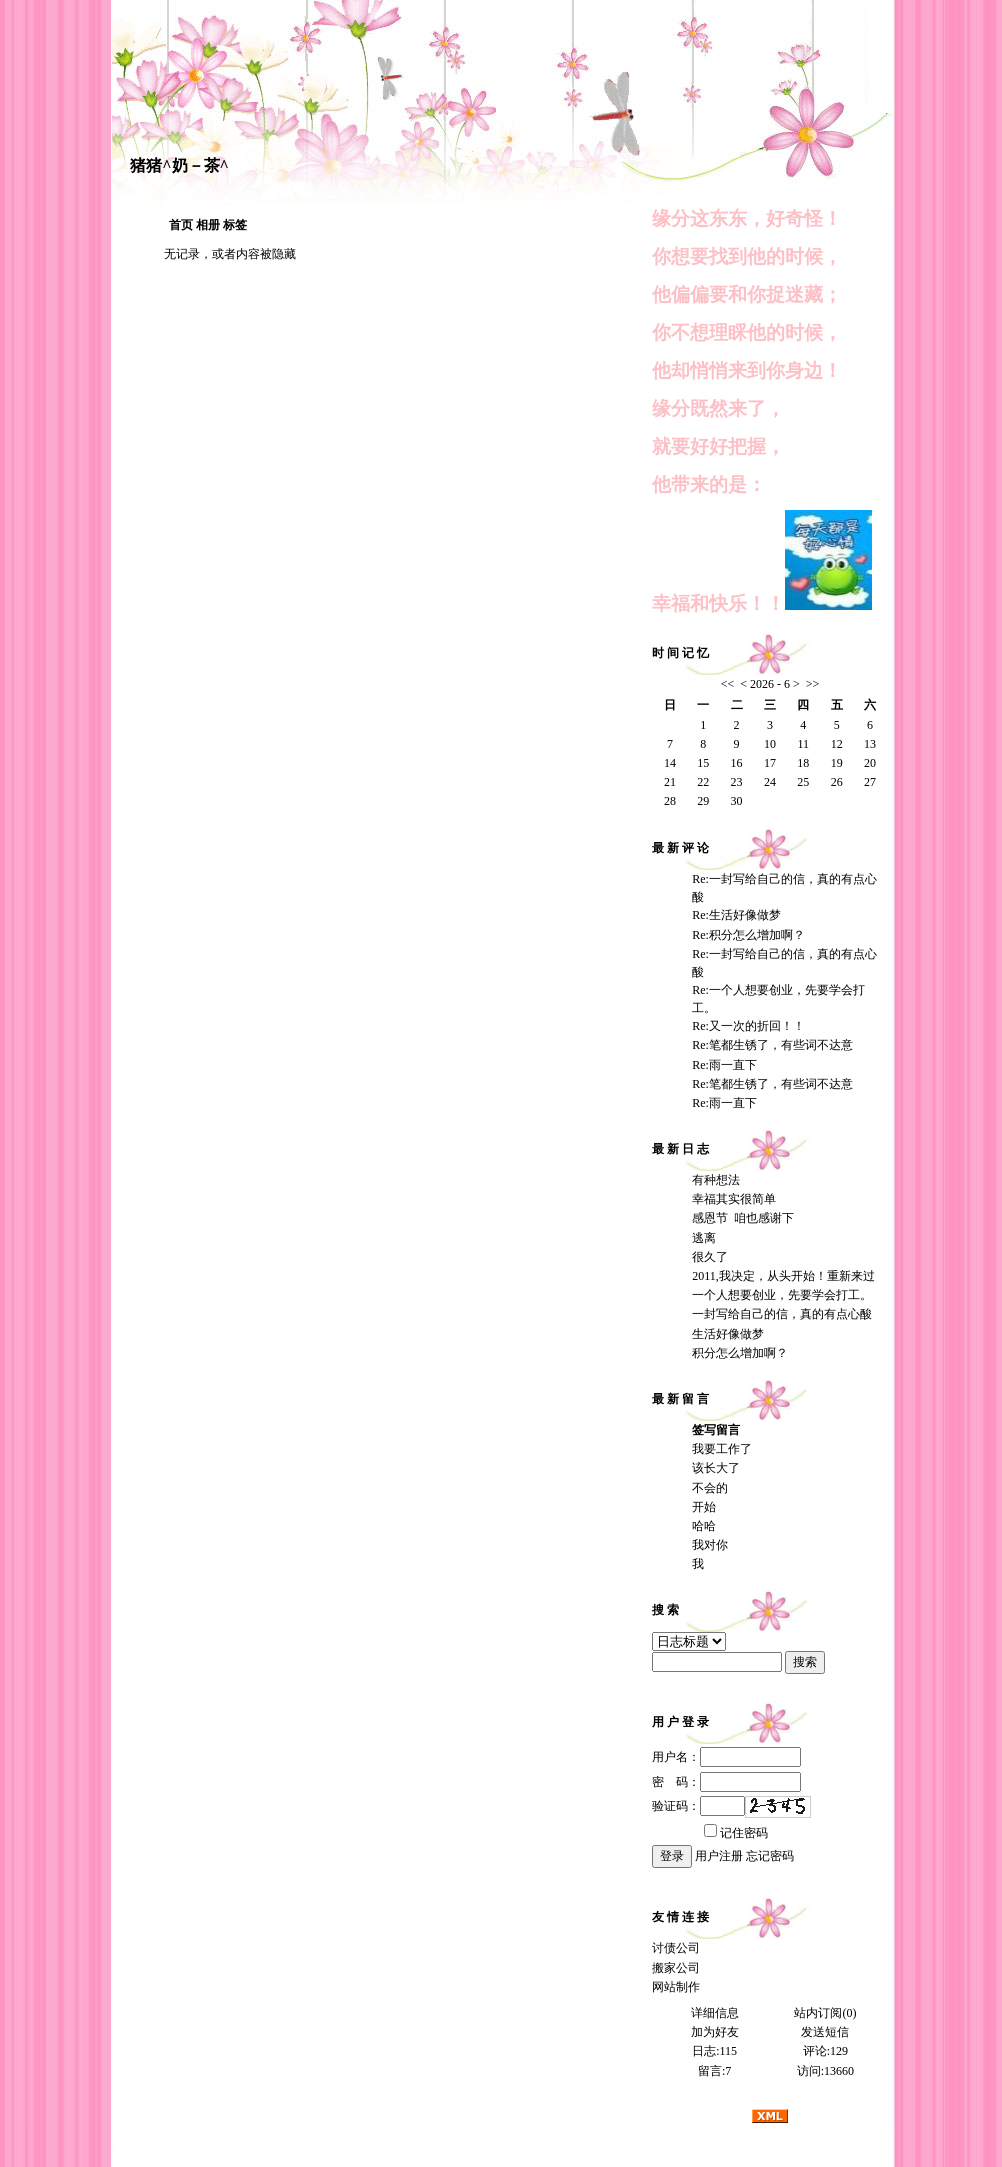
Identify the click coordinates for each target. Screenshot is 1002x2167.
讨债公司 (676, 1948)
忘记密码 (770, 1856)
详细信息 (715, 2013)
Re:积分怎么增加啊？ (748, 935)
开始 (704, 1507)
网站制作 (676, 1987)
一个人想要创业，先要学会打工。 (782, 1295)
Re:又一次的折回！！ (748, 1026)
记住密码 (736, 1833)
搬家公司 (676, 1968)
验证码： (698, 1806)
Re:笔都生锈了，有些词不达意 (772, 1045)
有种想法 (716, 1180)
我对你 (710, 1545)
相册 (208, 225)
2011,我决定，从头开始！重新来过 (783, 1276)
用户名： (726, 1757)
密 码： (726, 1782)
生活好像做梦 (728, 1334)
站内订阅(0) (825, 2013)
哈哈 (704, 1526)
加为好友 (715, 2032)
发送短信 (825, 2032)
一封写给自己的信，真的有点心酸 (782, 1314)
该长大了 (716, 1468)
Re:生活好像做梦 (736, 915)
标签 (235, 225)
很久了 (710, 1257)
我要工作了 (722, 1449)
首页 (181, 225)
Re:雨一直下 (724, 1065)
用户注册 (719, 1856)
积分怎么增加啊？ (740, 1353)
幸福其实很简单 (734, 1199)
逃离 (704, 1238)
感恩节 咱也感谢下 (743, 1218)
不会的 (710, 1488)
